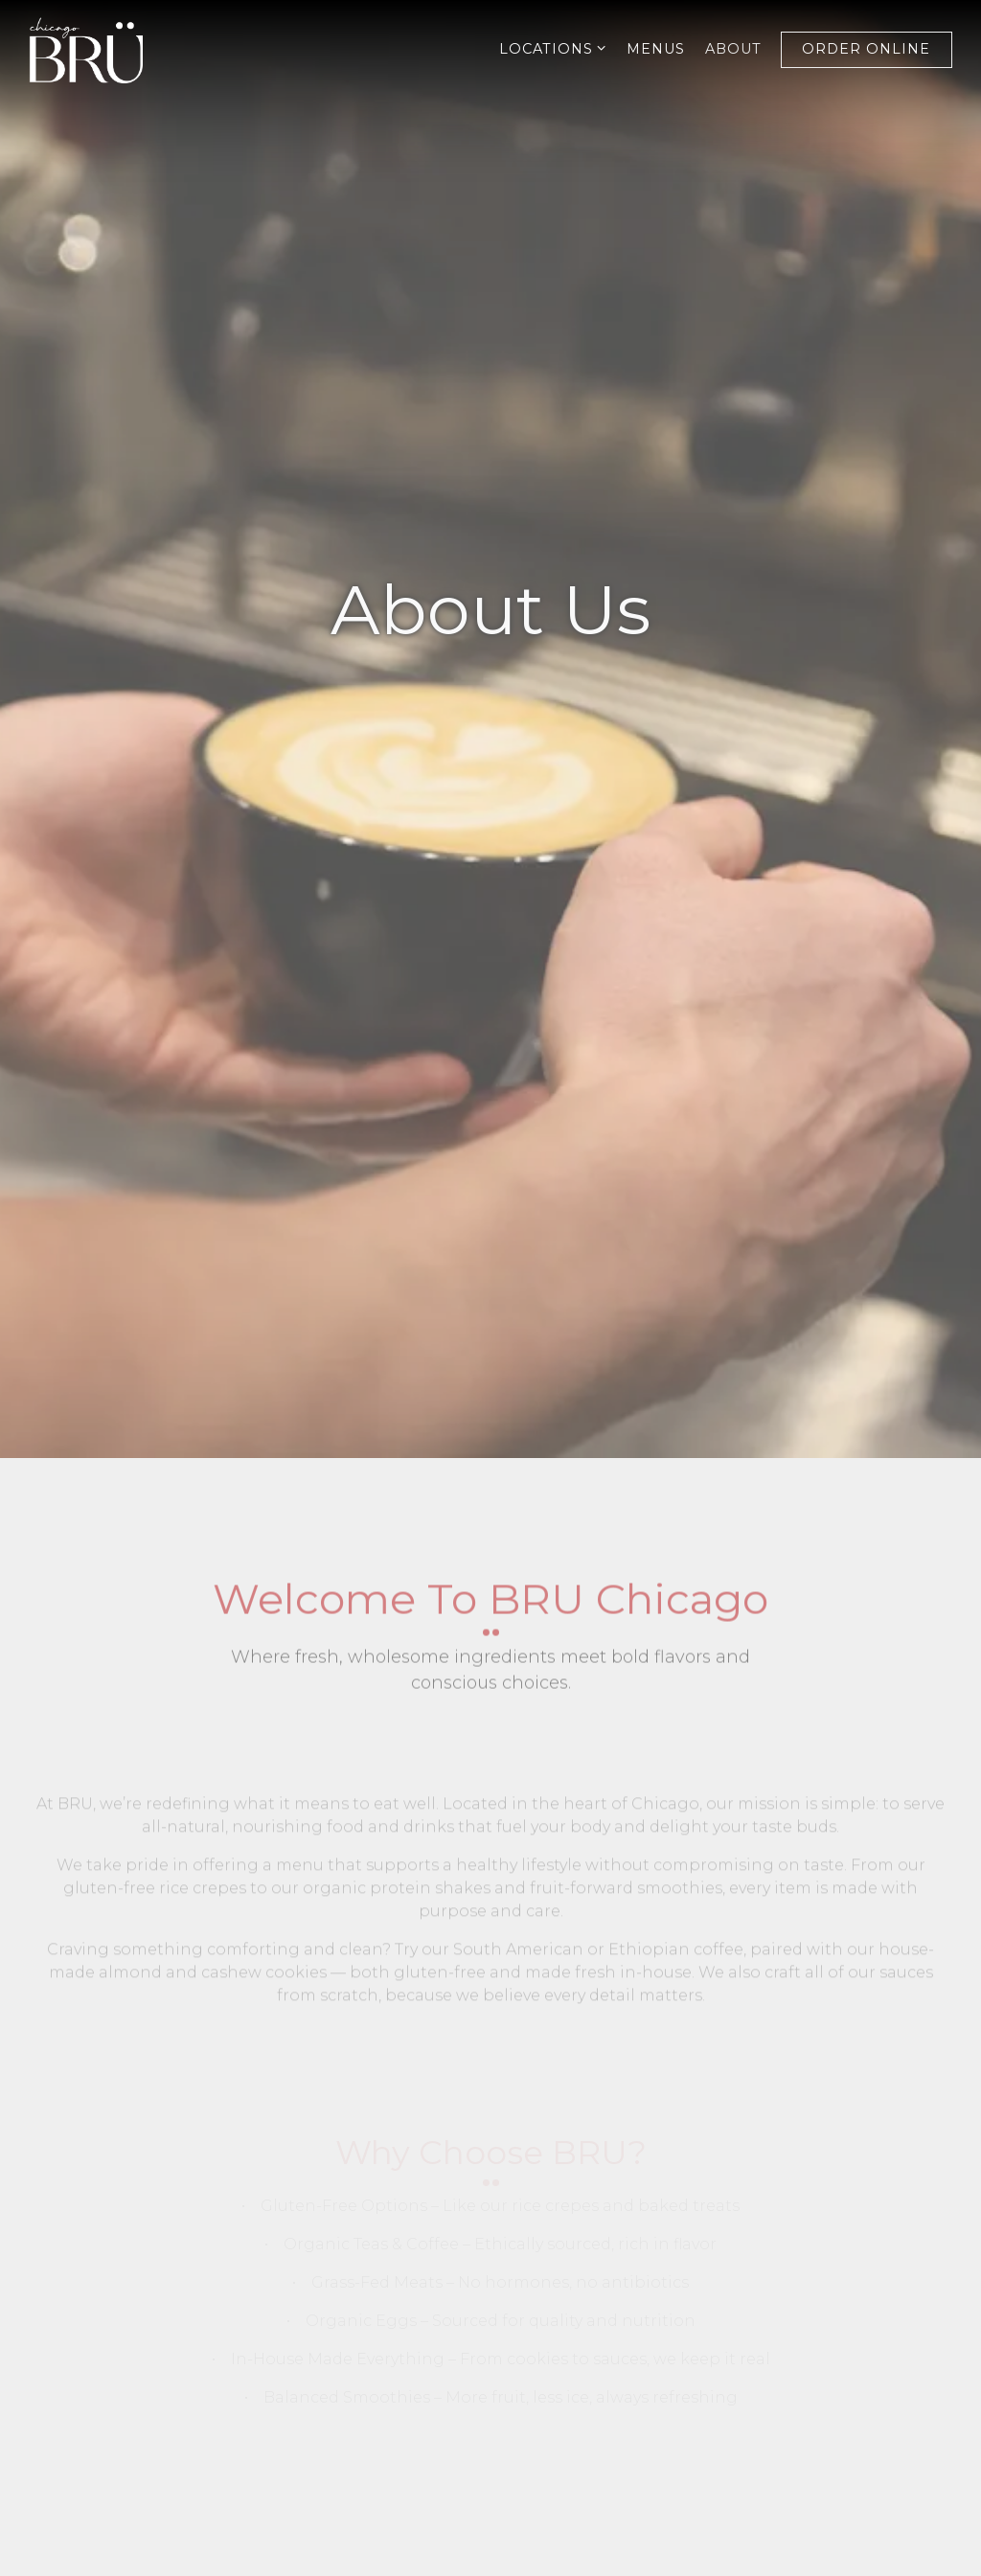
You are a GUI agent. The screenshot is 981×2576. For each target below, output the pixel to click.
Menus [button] (656, 48)
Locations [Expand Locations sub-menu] (553, 47)
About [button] (733, 48)
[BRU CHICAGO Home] (100, 48)
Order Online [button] (866, 48)
